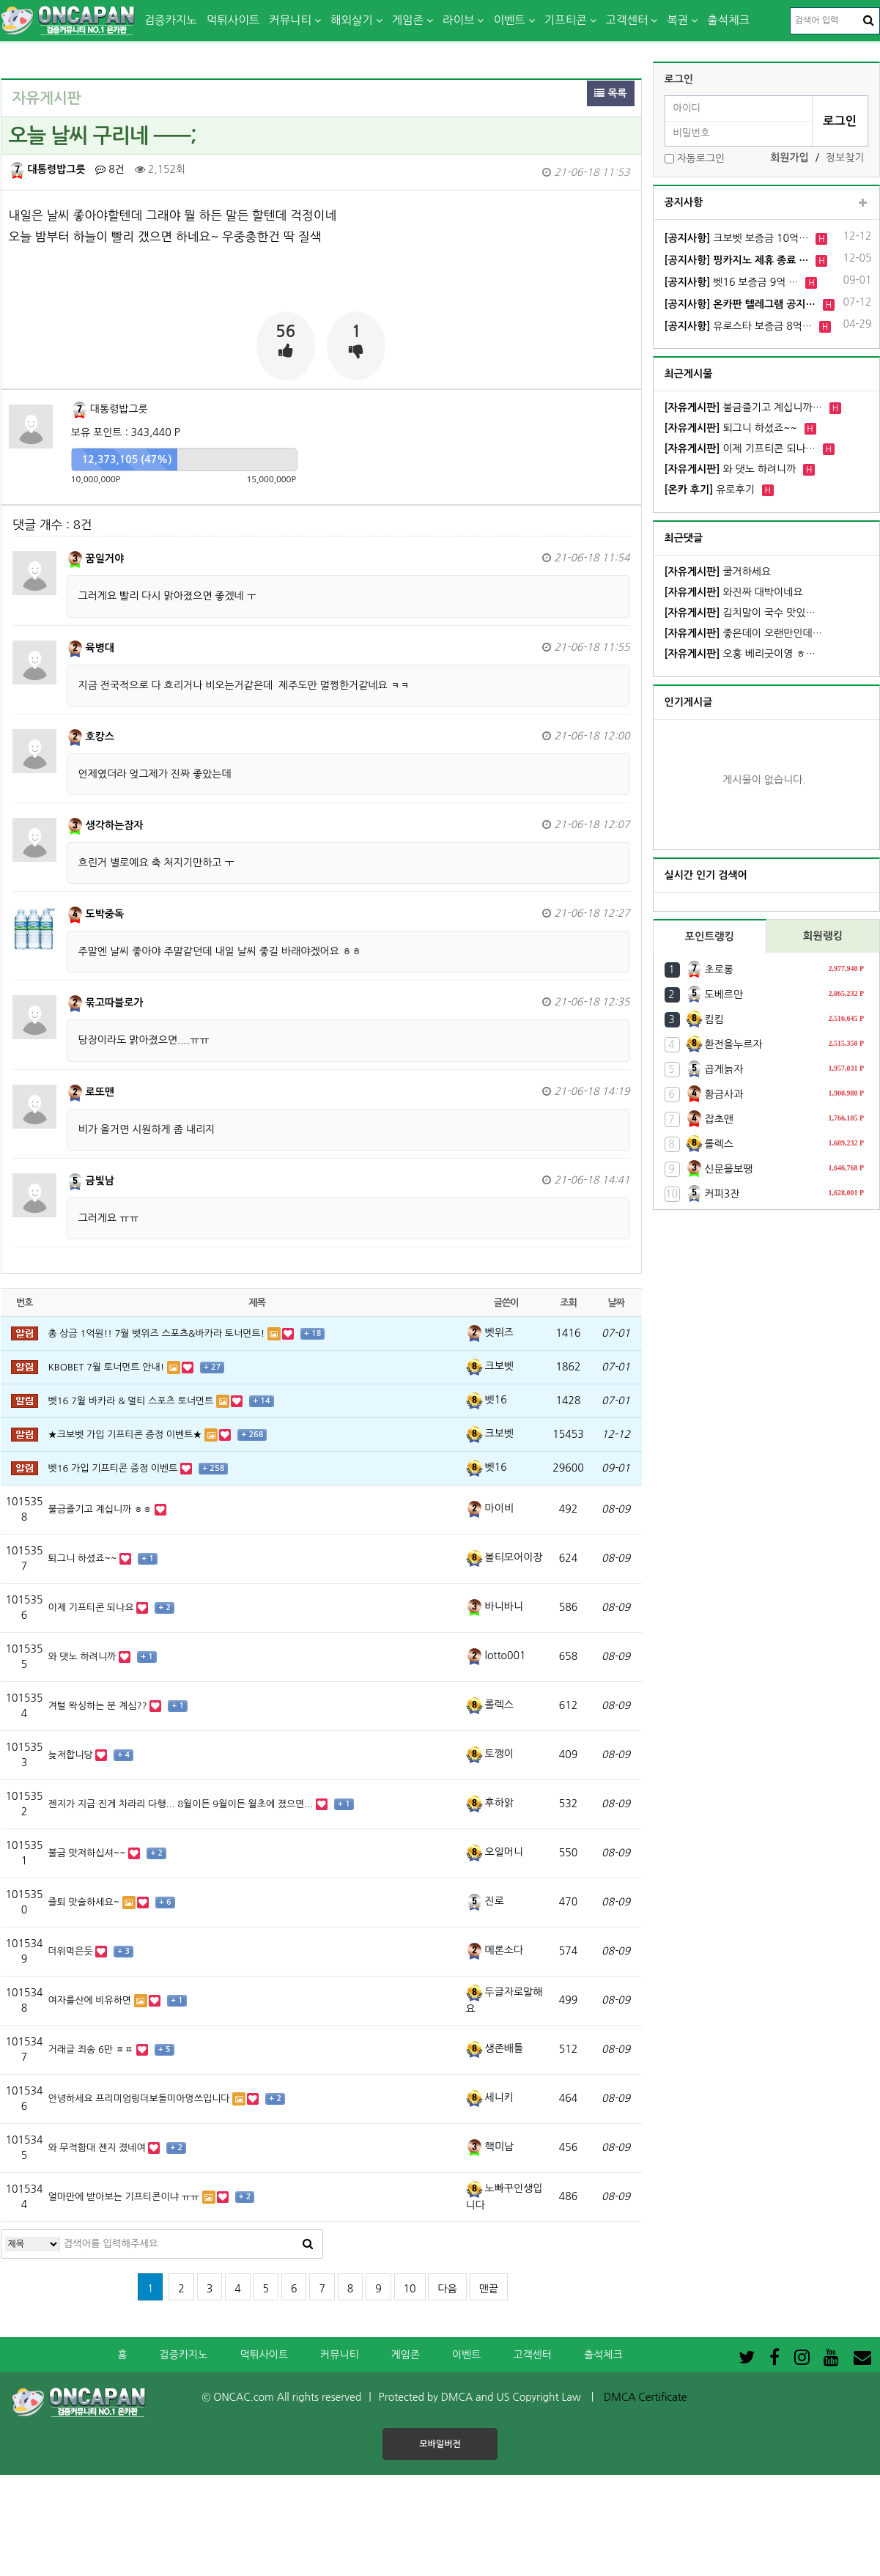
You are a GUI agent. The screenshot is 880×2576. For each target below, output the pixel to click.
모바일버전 (439, 2444)
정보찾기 (845, 157)
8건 (110, 169)
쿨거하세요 (718, 572)
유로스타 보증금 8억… (739, 326)
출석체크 (728, 20)
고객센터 (627, 20)
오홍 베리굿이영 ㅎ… (740, 654)
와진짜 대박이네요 (734, 592)
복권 (677, 20)
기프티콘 (565, 20)
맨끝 (488, 2289)
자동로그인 (700, 158)
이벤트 (509, 20)
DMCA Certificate (645, 2397)
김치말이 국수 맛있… (740, 613)
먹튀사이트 (233, 20)
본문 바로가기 (0, 0)
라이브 (458, 20)
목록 (610, 93)
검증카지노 (170, 20)
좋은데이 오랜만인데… (743, 633)
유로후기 (710, 489)
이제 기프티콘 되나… (740, 448)
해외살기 (351, 20)
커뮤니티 (290, 20)
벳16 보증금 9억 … (732, 282)
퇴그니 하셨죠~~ (731, 428)
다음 (446, 2289)
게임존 (408, 20)
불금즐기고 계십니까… (743, 407)
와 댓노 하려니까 (730, 469)
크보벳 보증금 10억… (737, 238)
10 (410, 2289)
